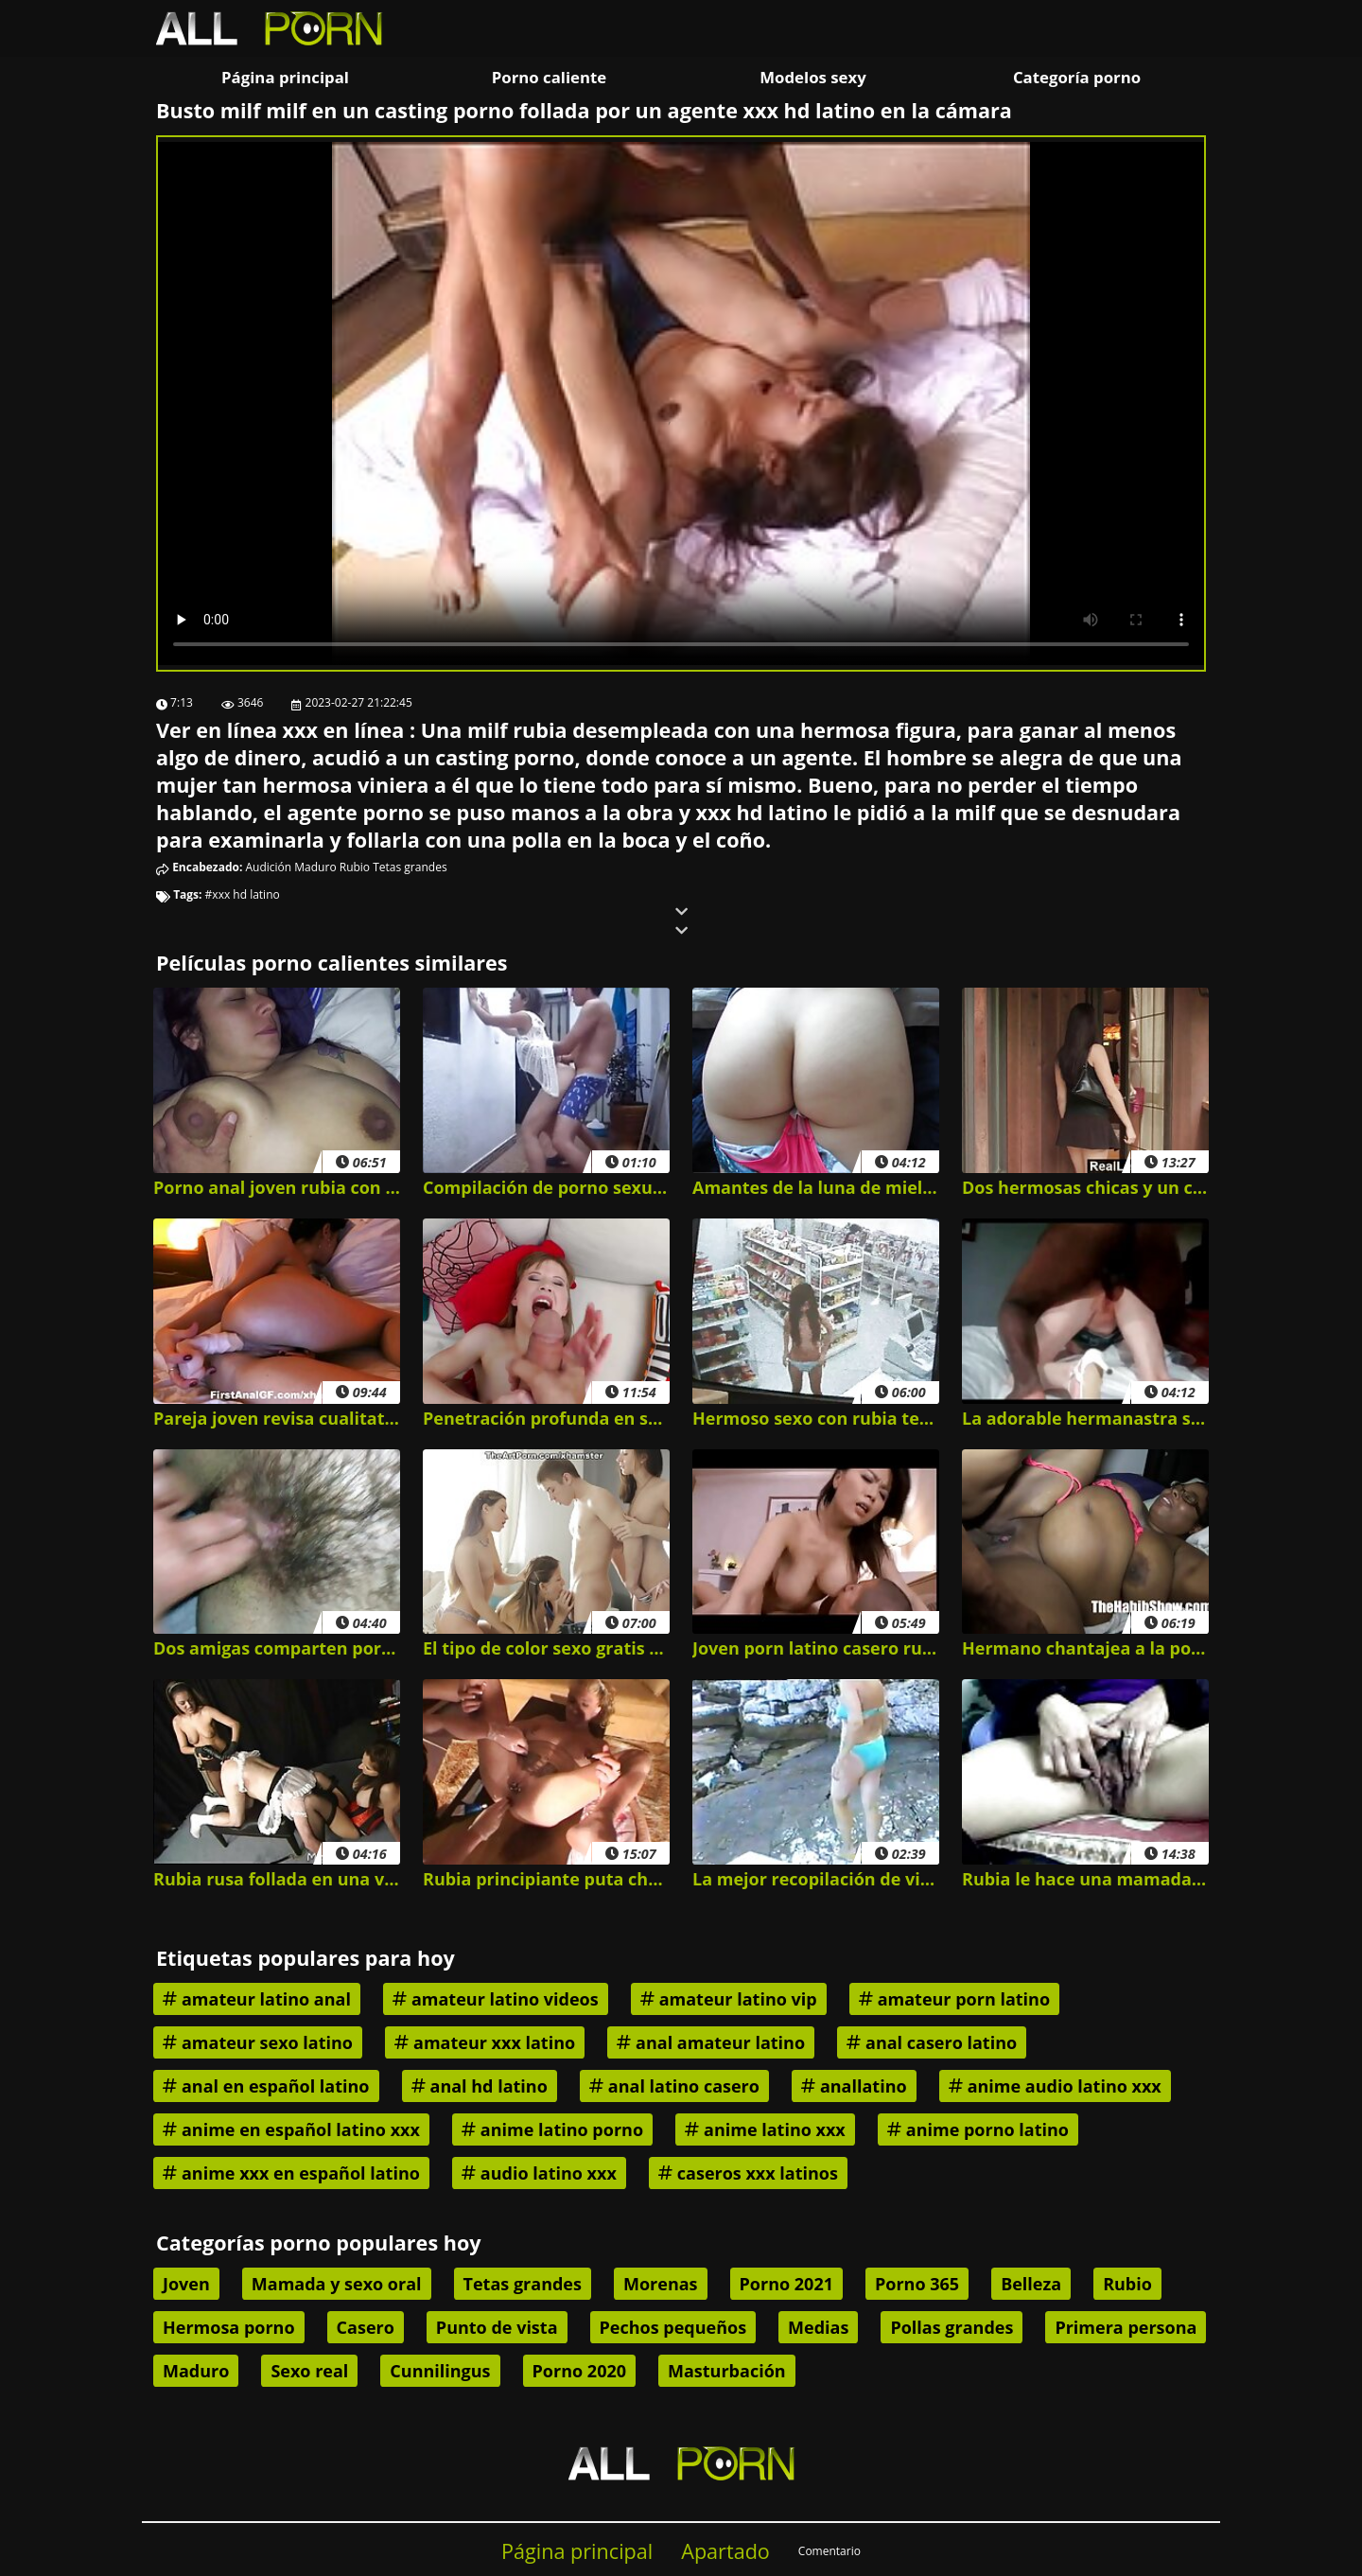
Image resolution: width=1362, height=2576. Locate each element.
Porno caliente (549, 77)
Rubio (355, 867)
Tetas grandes (409, 867)
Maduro (315, 867)
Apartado (725, 2551)
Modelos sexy (812, 77)
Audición (269, 867)
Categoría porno (1077, 77)
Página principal (285, 77)
